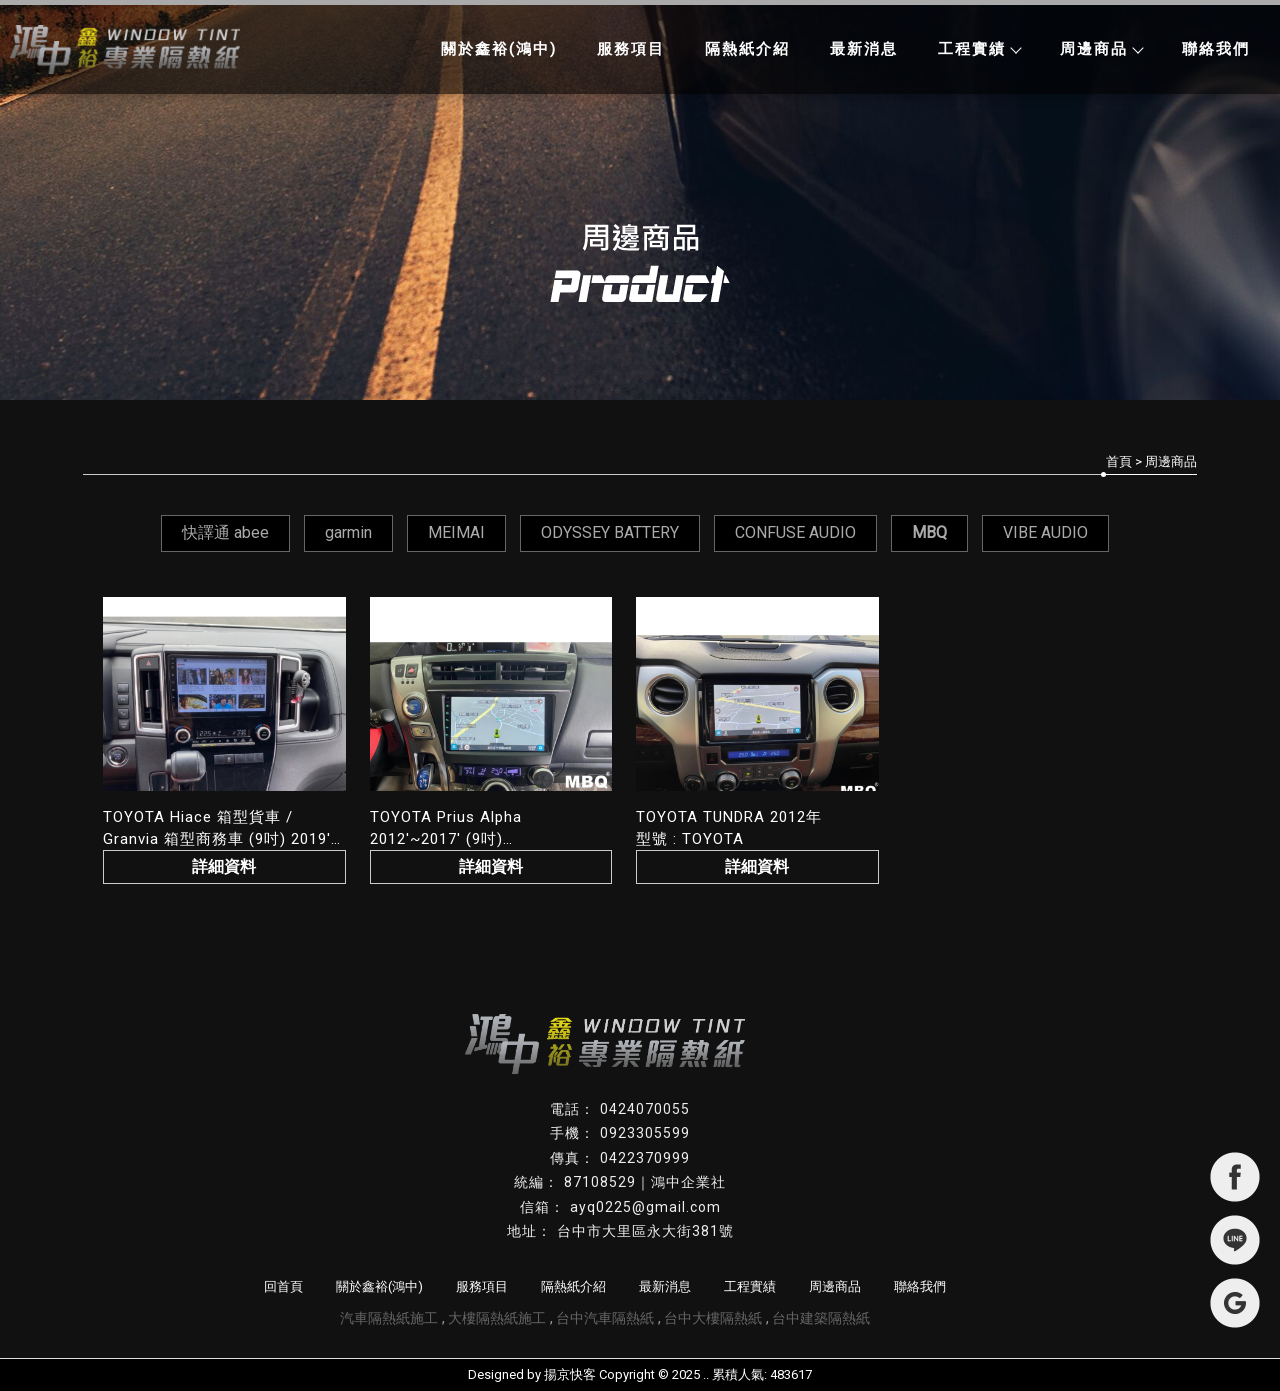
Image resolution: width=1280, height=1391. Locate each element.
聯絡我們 (1216, 49)
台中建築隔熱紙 (821, 1318)
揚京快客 (570, 1374)
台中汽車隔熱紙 (605, 1318)
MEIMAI (456, 532)
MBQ (929, 532)
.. (706, 1374)
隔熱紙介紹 (747, 49)
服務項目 (631, 49)
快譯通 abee (225, 532)
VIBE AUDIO (1045, 532)
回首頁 (283, 1286)
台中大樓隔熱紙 (713, 1318)
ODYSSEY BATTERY (610, 532)
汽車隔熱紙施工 (389, 1318)
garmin (348, 532)
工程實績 (979, 49)
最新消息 (864, 49)
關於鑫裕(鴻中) (499, 49)
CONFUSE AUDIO (795, 532)
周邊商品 (1101, 49)
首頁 (1119, 461)
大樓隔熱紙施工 (497, 1318)
